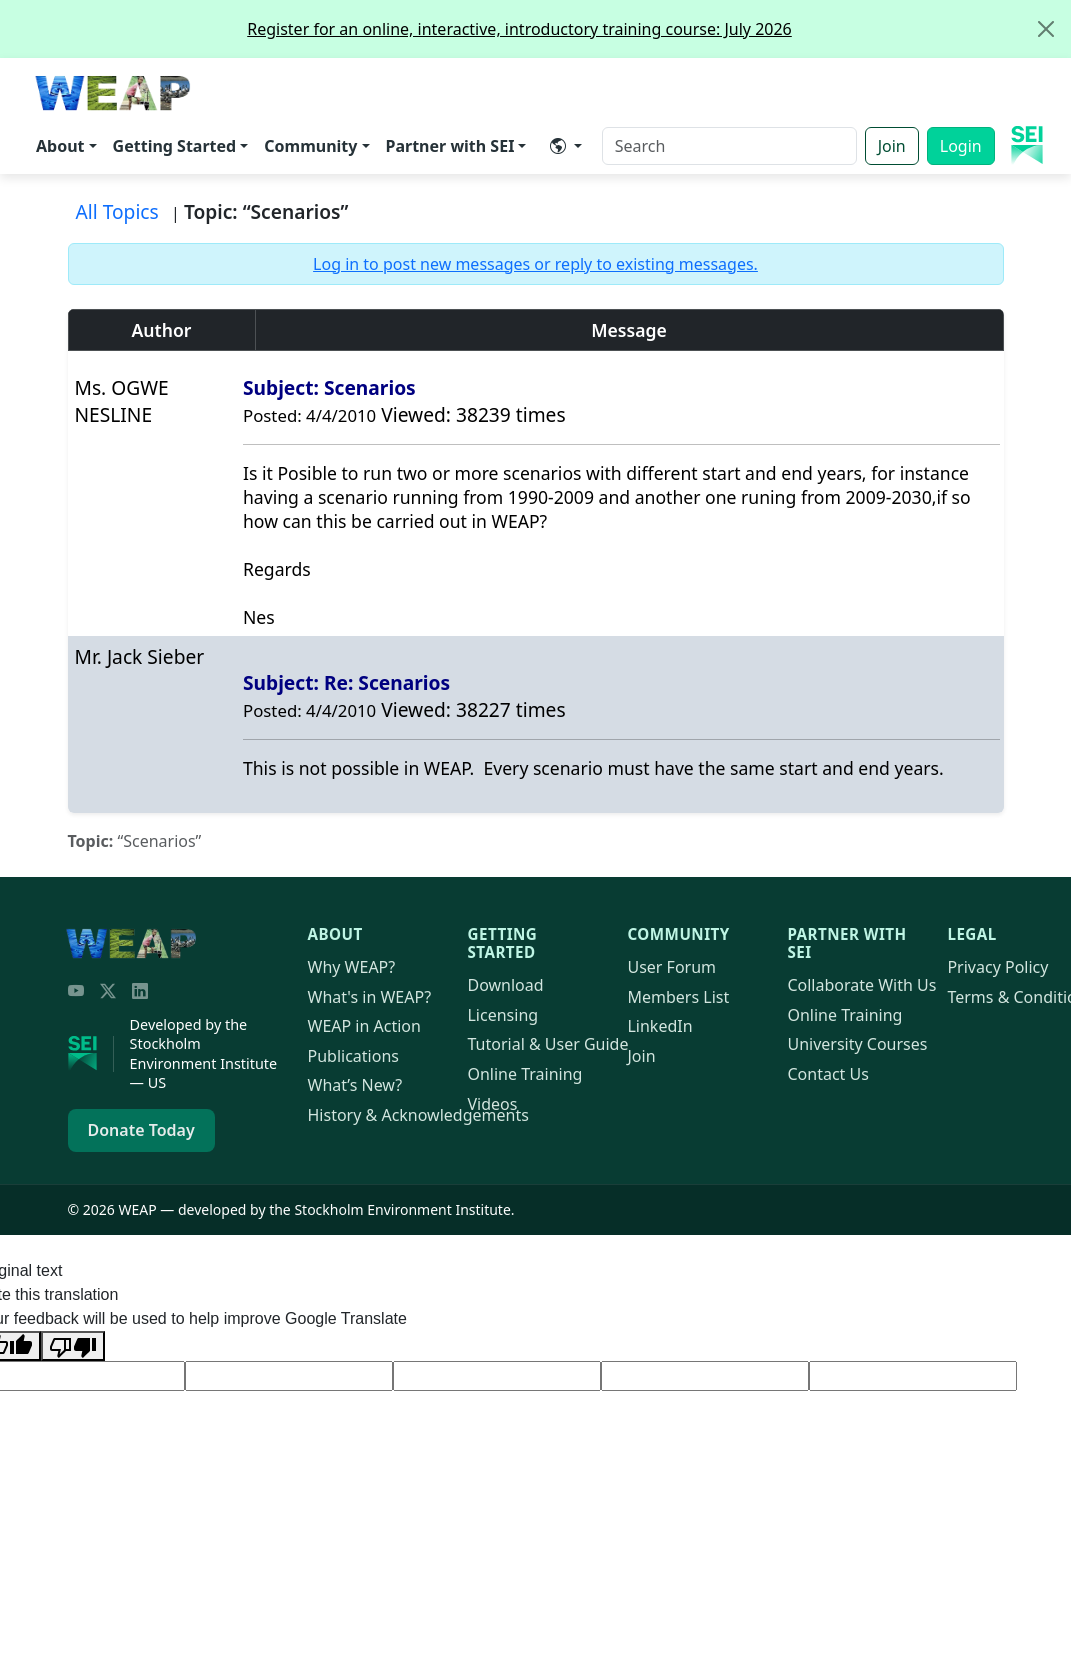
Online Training (524, 1074)
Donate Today (141, 1130)
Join (892, 146)
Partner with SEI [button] (450, 146)
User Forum (671, 967)
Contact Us (827, 1074)
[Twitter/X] (108, 991)
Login (961, 146)
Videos (492, 1104)
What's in (370, 997)
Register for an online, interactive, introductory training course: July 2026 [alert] (658, 29)
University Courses (857, 1044)
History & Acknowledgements (418, 1115)
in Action (364, 1026)
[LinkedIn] (140, 991)
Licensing (502, 1015)
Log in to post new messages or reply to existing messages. (535, 264)
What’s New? (355, 1085)
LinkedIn (659, 1026)
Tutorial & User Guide (547, 1044)
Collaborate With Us (861, 985)
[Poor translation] (73, 1346)
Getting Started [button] (175, 146)
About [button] (60, 146)
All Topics (117, 211)
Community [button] (310, 146)
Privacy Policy (997, 967)
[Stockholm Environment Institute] (91, 1054)
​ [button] (558, 146)
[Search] (729, 146)
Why (352, 967)
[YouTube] (76, 991)
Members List (678, 997)
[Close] (1046, 29)
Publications (353, 1056)
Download (505, 985)
